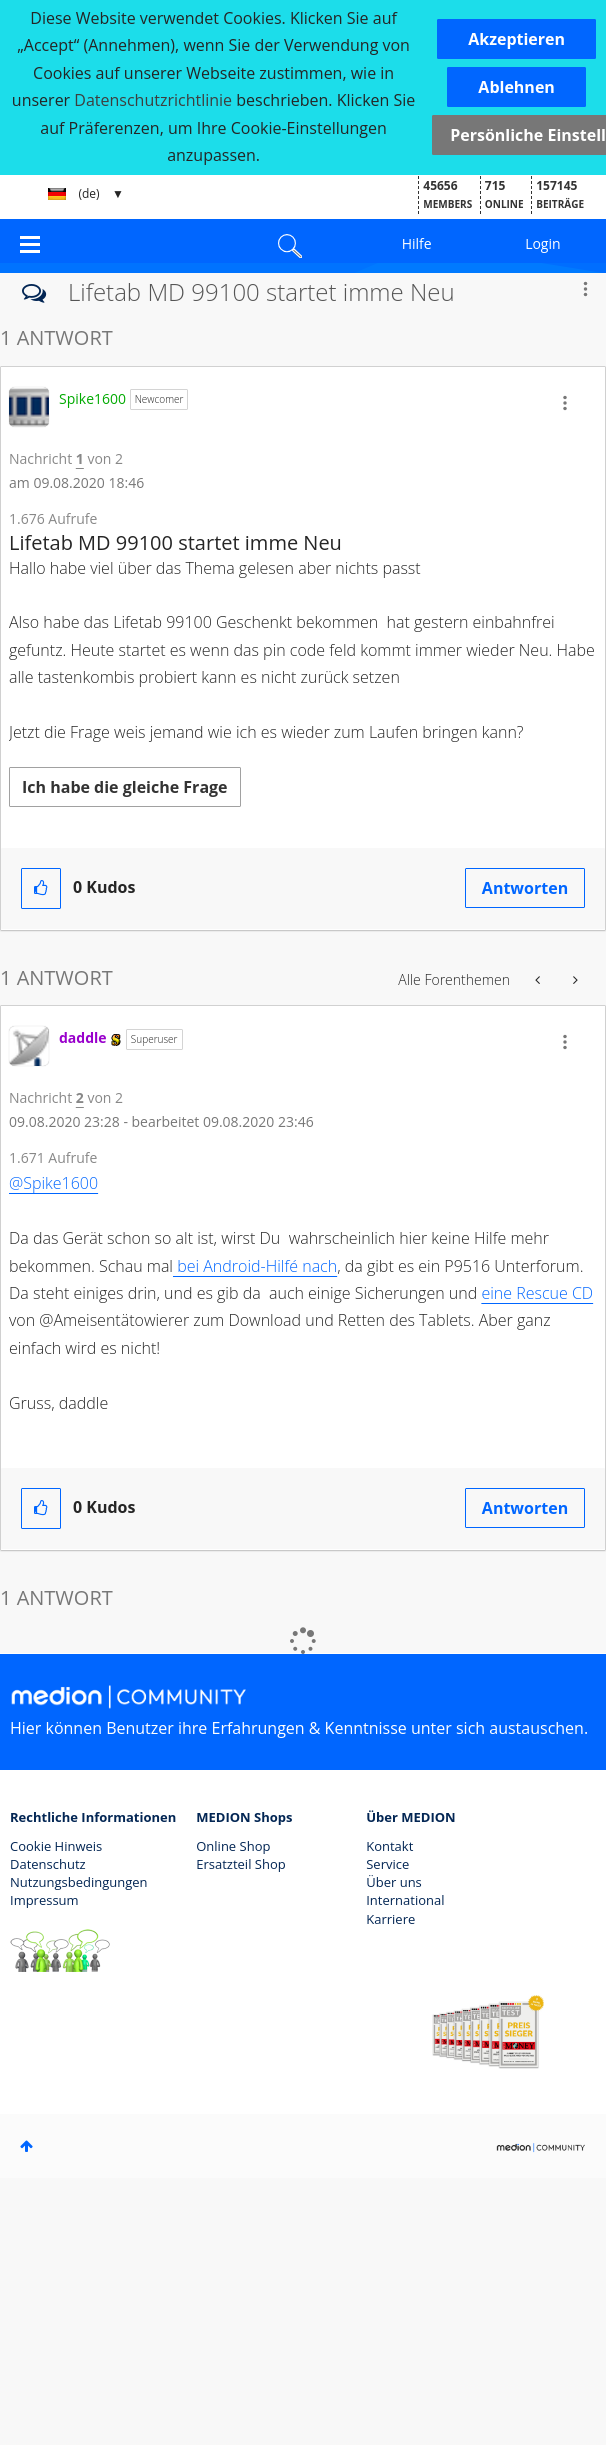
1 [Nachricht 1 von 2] (80, 458)
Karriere (390, 1919)
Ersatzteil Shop (240, 1864)
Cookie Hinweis (56, 1846)
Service (387, 1864)
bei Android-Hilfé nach (255, 1266)
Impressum (44, 1900)
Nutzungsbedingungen (78, 1882)
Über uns (394, 1882)
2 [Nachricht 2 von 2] (80, 1097)
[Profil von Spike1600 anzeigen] (92, 398)
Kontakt (389, 1846)
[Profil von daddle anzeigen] (83, 1037)
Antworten (525, 888)
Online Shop (233, 1846)
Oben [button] (26, 2146)
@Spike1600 (53, 1183)
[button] (516, 39)
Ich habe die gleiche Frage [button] (125, 787)
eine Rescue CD (537, 1293)
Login (542, 243)
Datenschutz (48, 1864)
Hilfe (417, 243)
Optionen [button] (585, 289)
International (405, 1900)
